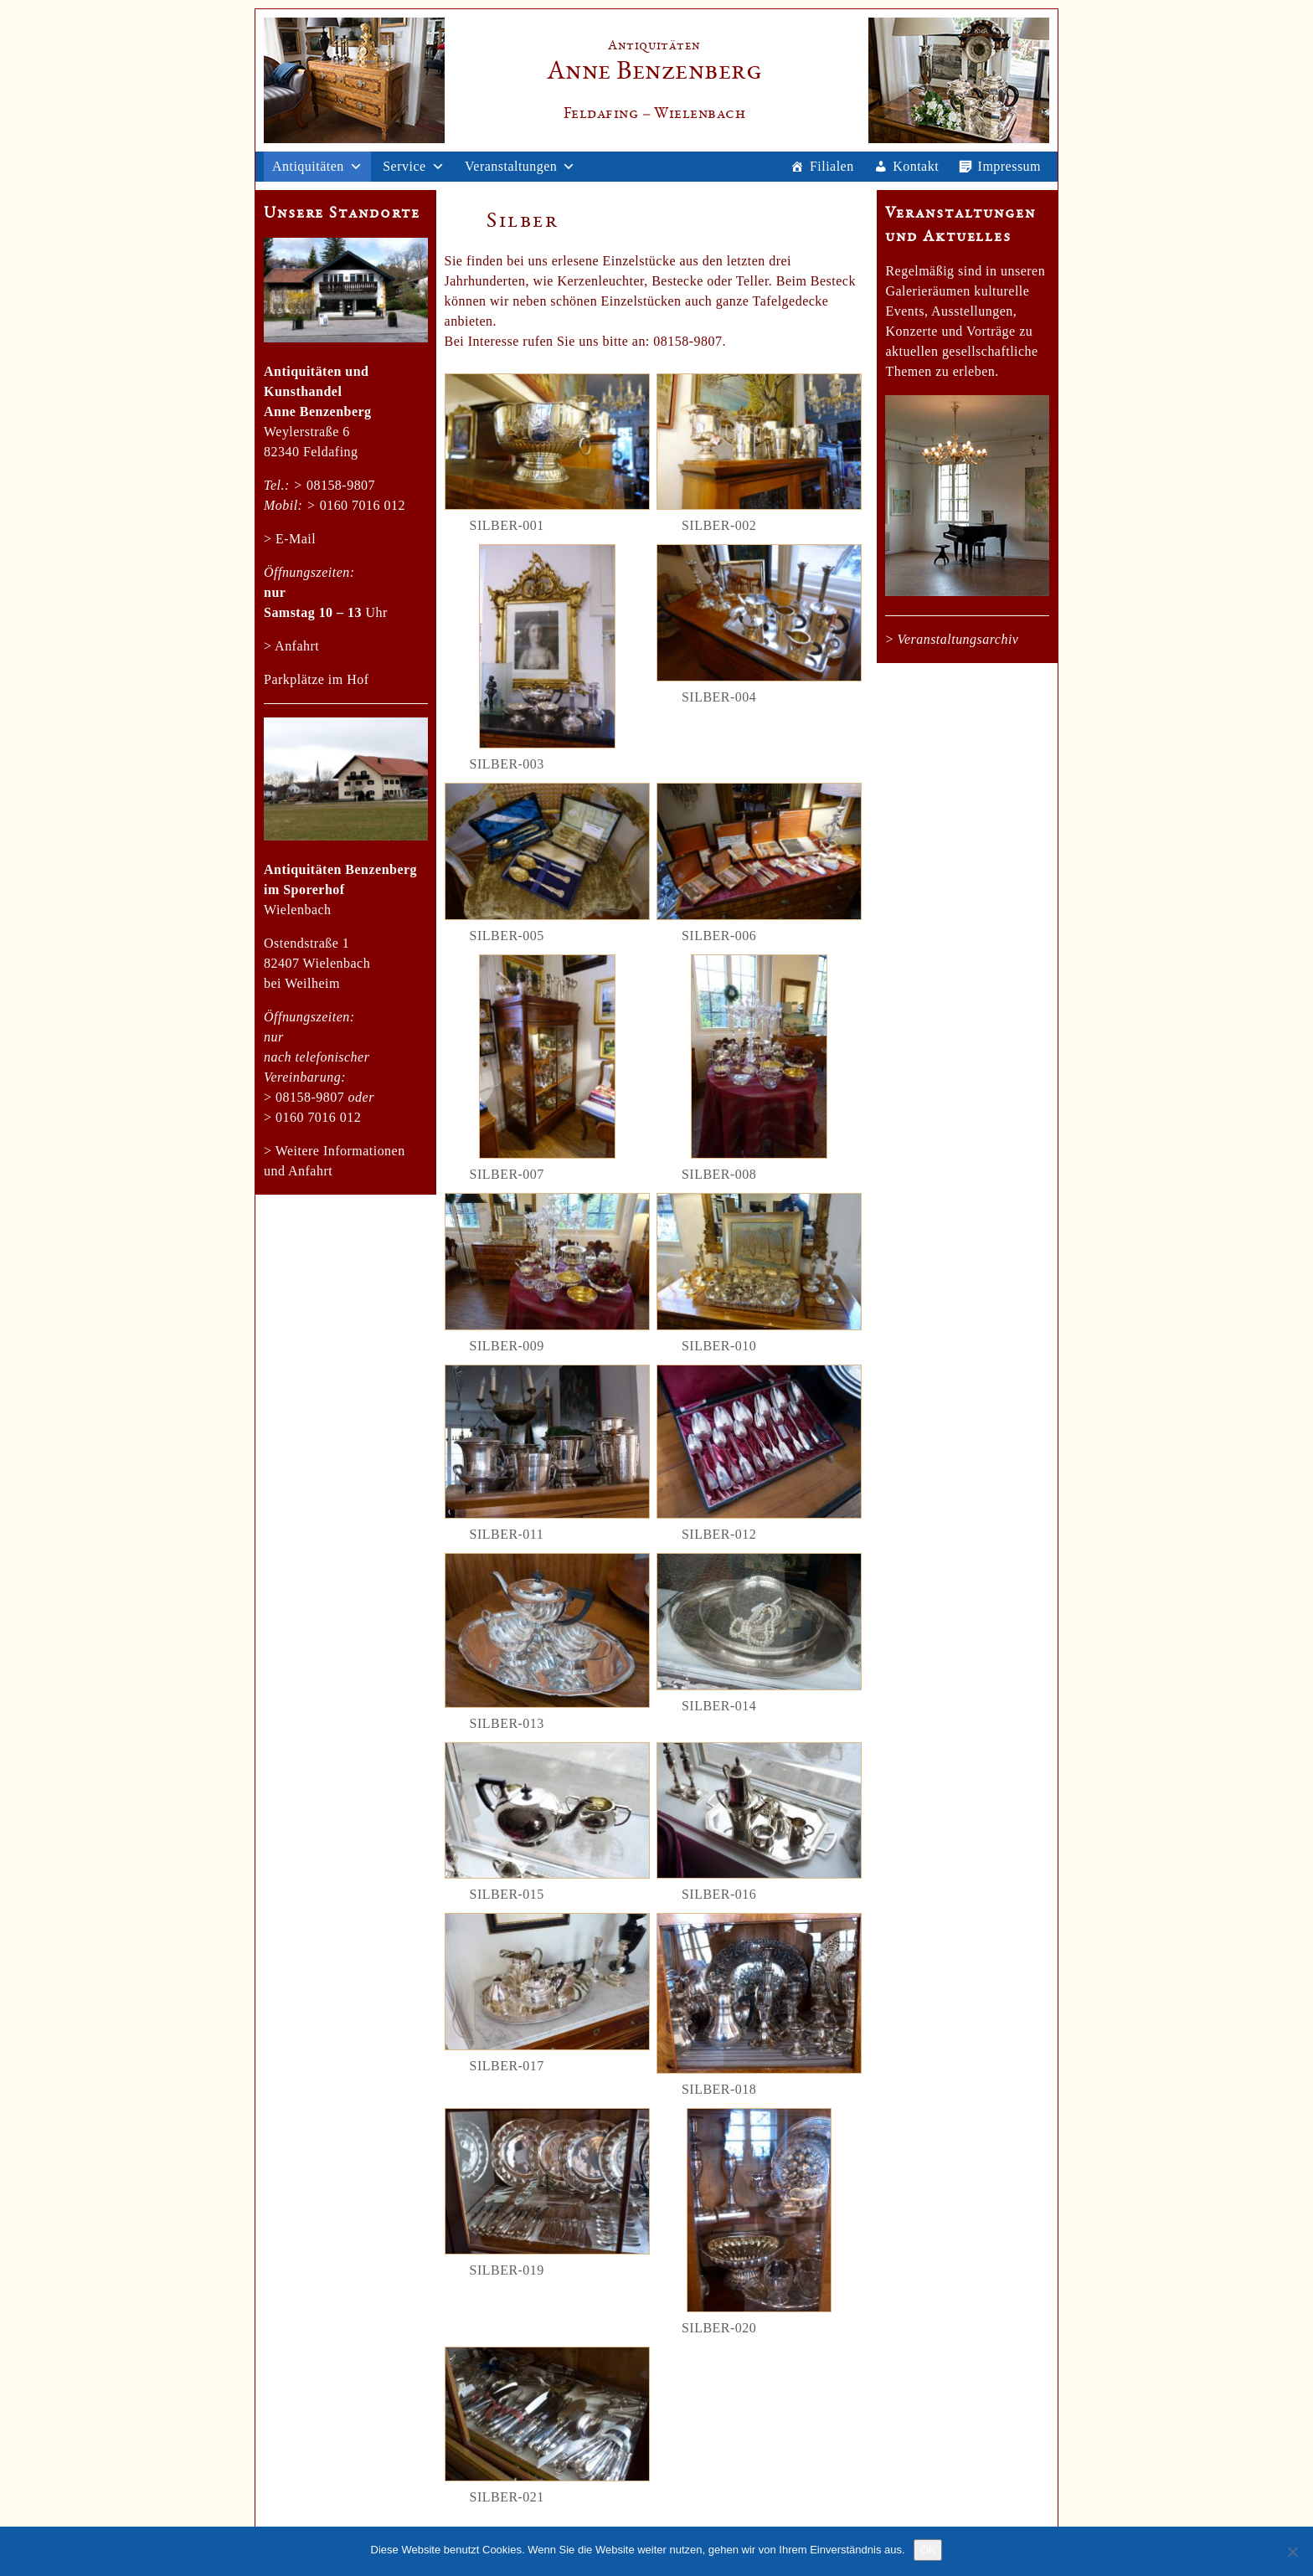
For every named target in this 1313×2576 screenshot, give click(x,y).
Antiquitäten (308, 166)
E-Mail (295, 539)
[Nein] (1292, 2551)
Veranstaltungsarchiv (957, 639)
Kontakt (916, 166)
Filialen (832, 166)
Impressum (1009, 166)
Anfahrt (297, 646)
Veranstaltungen (511, 166)
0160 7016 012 (362, 505)
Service (404, 166)
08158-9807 (340, 485)
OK (928, 2549)
